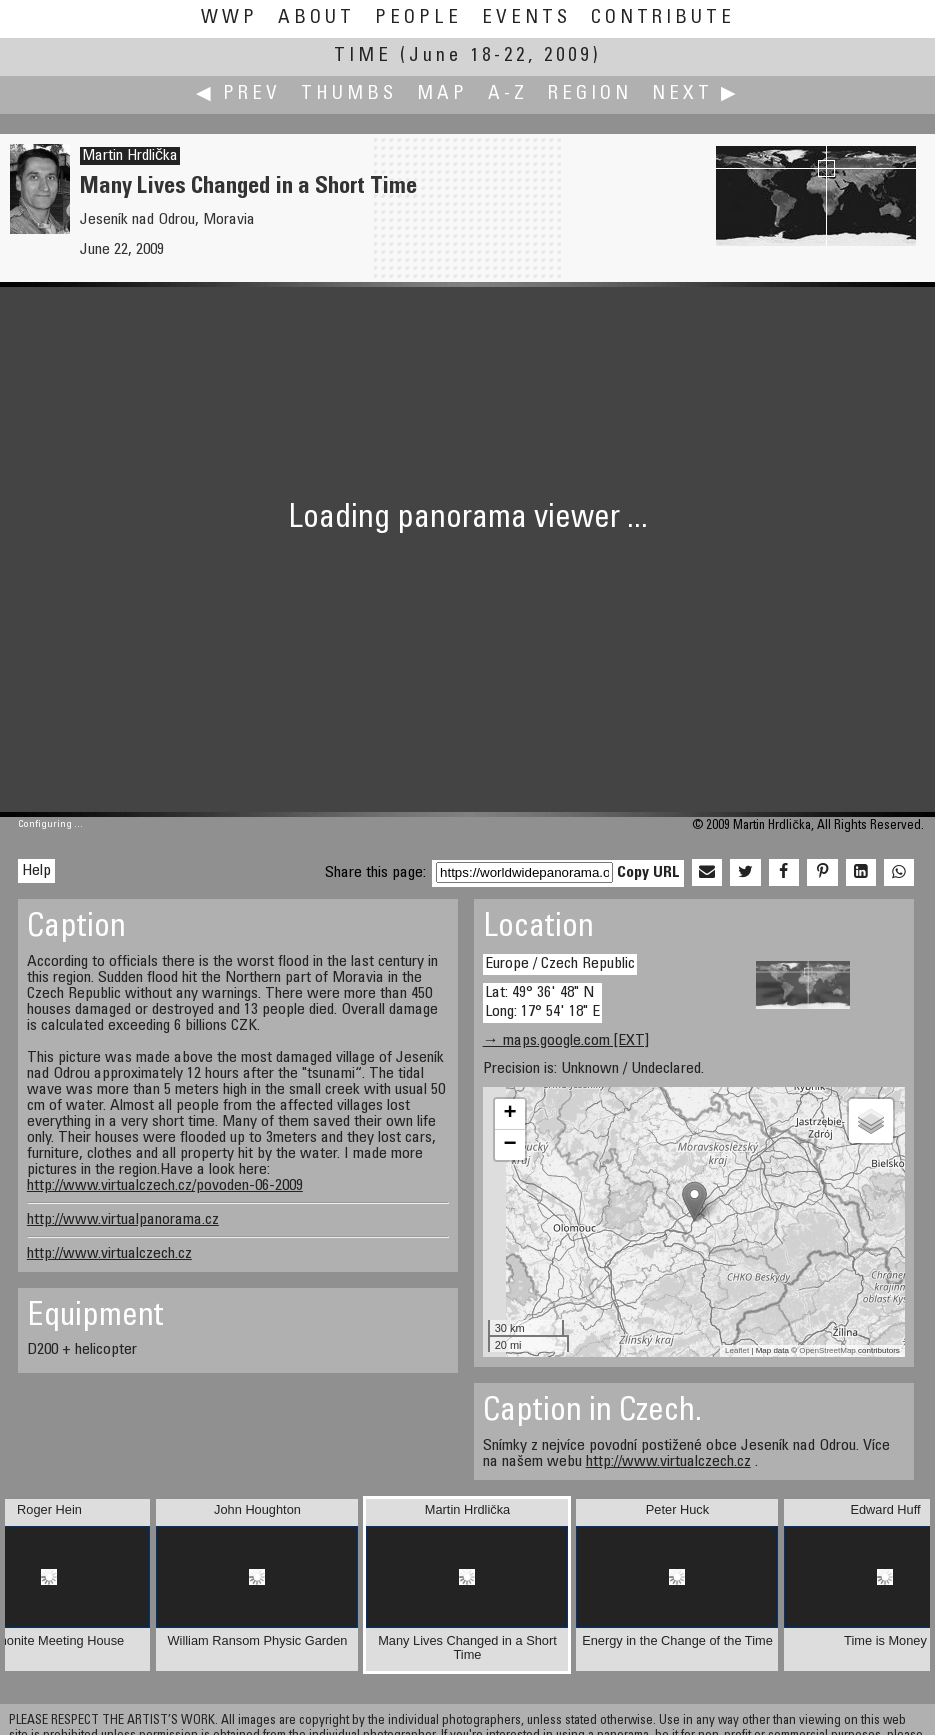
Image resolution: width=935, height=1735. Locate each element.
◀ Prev (238, 94)
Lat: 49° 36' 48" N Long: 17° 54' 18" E (542, 1002)
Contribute (663, 18)
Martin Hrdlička (130, 156)
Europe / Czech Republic (560, 964)
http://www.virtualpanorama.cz (123, 1220)
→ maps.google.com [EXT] (566, 1041)
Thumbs (349, 94)
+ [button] (510, 1114)
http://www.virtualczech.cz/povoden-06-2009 (165, 1186)
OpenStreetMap (827, 1350)
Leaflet (737, 1350)
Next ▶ (696, 94)
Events (526, 18)
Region (590, 94)
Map (442, 94)
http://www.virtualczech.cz (109, 1254)
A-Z (508, 94)
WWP (229, 18)
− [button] (510, 1145)
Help (36, 871)
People (418, 18)
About (316, 18)
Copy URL (648, 873)
